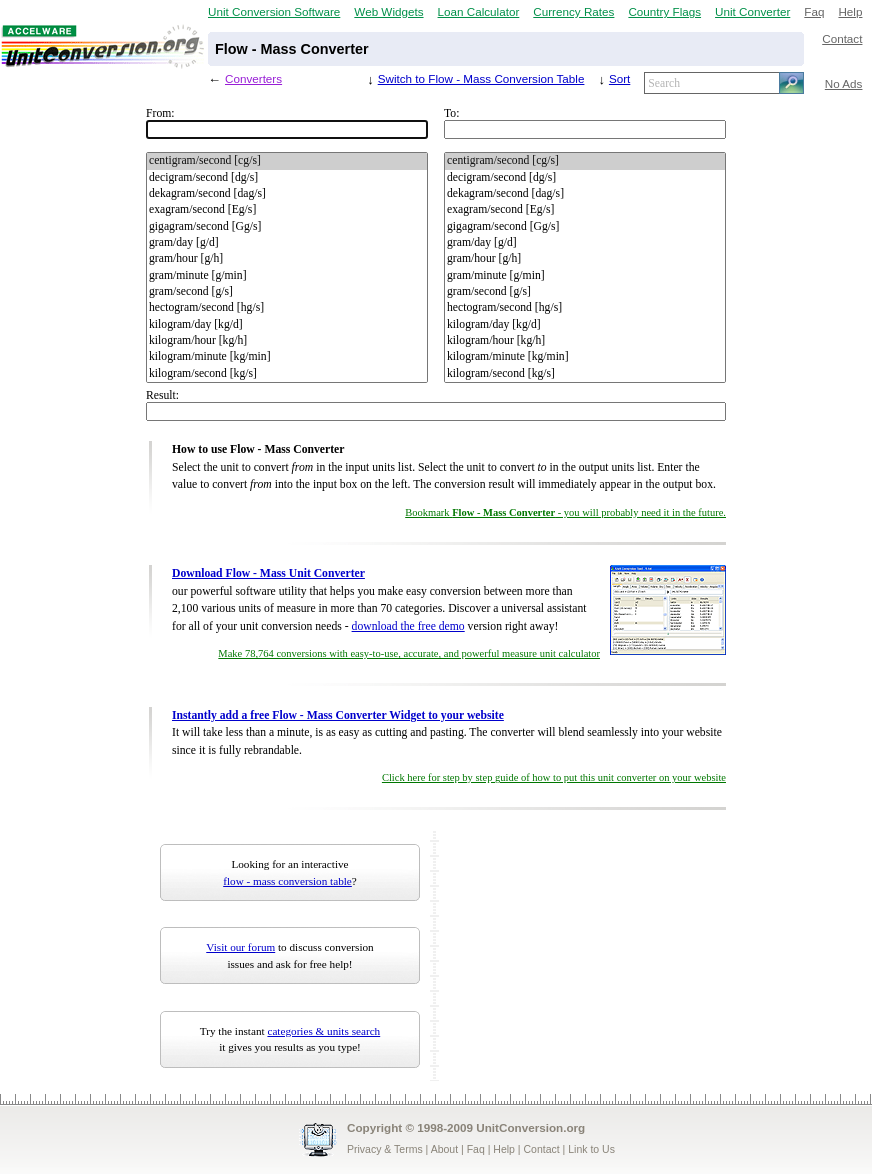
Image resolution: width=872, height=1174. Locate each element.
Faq (814, 11)
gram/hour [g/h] (287, 259)
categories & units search (323, 1031)
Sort (619, 78)
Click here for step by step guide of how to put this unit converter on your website (554, 777)
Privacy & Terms (385, 1149)
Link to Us (591, 1149)
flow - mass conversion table (287, 881)
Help (850, 11)
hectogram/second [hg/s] (287, 308)
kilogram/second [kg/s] (287, 374)
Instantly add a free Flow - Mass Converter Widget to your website (338, 715)
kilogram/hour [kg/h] (287, 341)
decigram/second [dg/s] (287, 178)
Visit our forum (240, 947)
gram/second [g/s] (287, 292)
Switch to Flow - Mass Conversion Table (481, 78)
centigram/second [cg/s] (287, 161)
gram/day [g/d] (287, 243)
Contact (842, 38)
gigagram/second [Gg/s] (287, 227)
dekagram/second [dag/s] (287, 194)
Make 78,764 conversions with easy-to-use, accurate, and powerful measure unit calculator (409, 653)
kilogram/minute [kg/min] (287, 357)
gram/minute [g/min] (287, 276)
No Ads (844, 83)
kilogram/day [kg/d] (287, 325)
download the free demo (408, 626)
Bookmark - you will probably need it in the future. (565, 512)
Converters (253, 78)
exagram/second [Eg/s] (287, 210)
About (444, 1149)
